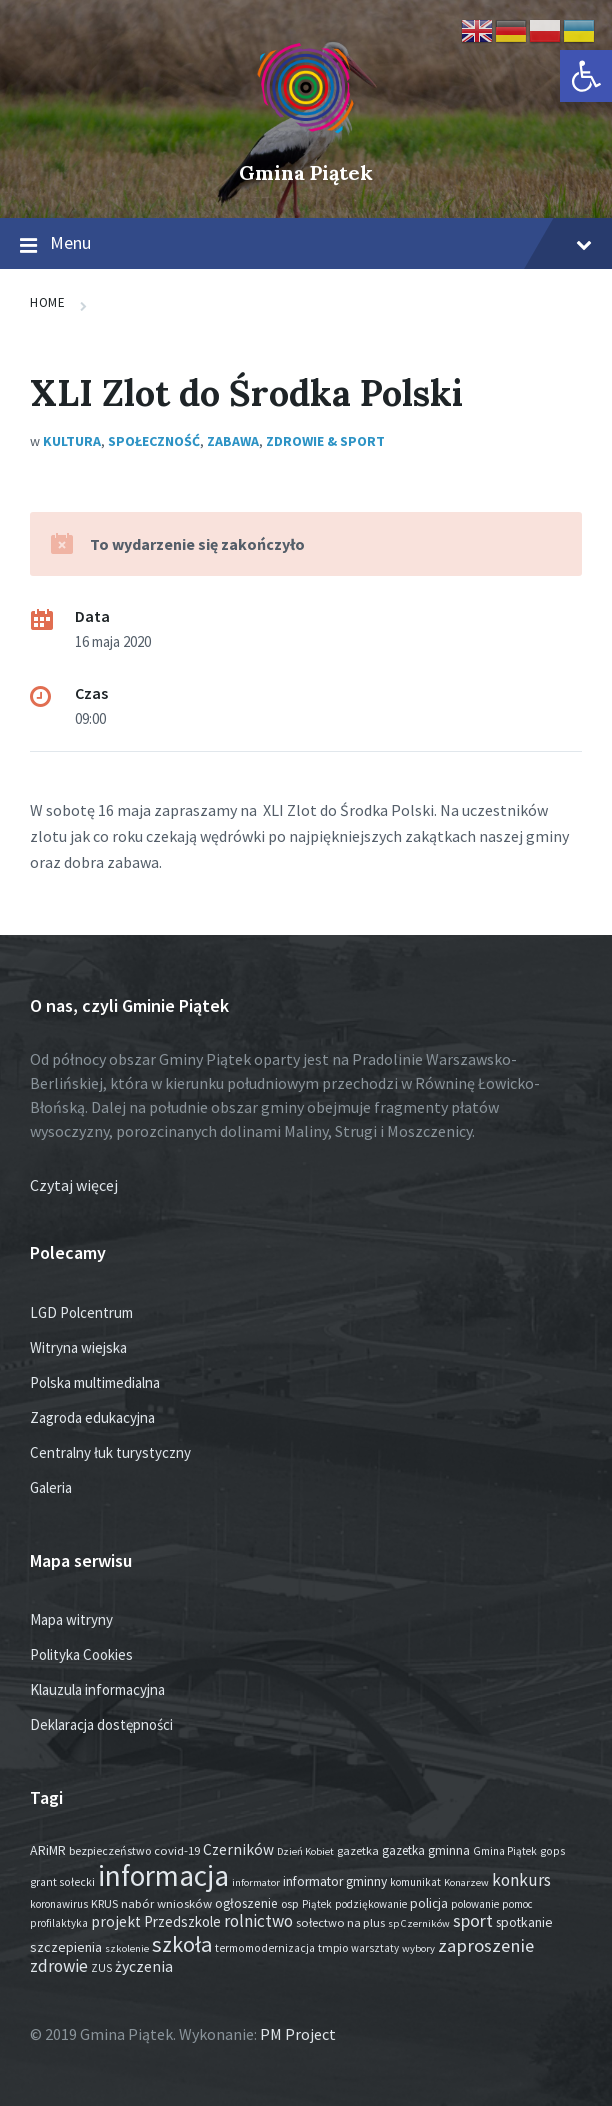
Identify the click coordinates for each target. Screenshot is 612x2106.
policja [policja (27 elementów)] (429, 1903)
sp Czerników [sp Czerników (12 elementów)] (419, 1923)
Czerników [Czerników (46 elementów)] (238, 1849)
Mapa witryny (71, 1619)
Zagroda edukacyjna (92, 1417)
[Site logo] (306, 139)
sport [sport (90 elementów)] (473, 1920)
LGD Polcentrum (81, 1312)
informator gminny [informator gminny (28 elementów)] (335, 1881)
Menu (306, 244)
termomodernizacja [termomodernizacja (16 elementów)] (265, 1948)
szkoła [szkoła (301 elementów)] (182, 1944)
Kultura (72, 441)
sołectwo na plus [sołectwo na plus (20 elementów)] (340, 1922)
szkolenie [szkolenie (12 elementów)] (127, 1948)
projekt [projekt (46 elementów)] (116, 1921)
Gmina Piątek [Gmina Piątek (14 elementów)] (505, 1851)
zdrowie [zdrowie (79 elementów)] (59, 1966)
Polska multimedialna (95, 1382)
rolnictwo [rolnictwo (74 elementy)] (258, 1921)
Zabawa (233, 441)
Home (47, 302)
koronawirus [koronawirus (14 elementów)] (59, 1904)
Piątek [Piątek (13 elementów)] (317, 1904)
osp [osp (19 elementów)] (290, 1903)
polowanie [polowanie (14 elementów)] (475, 1904)
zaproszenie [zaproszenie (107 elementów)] (486, 1945)
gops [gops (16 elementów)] (552, 1851)
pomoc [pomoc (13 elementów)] (517, 1904)
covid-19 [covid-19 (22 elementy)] (177, 1850)
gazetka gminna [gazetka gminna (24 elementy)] (426, 1850)
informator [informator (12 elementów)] (256, 1882)
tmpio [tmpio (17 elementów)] (333, 1947)
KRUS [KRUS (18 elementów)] (104, 1903)
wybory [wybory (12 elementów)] (418, 1948)
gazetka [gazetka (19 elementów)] (358, 1850)
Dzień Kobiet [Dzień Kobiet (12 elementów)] (305, 1851)
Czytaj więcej (74, 1185)
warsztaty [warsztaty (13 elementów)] (375, 1948)
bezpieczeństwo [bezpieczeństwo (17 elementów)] (110, 1850)
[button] (586, 76)
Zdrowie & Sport (325, 441)
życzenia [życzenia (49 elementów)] (144, 1966)
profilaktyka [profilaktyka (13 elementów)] (59, 1923)
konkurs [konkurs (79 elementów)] (521, 1880)
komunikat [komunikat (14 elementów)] (415, 1882)
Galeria (51, 1487)
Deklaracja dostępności (101, 1724)
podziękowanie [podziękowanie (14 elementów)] (371, 1904)
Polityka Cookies (81, 1654)
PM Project (298, 2034)
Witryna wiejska (78, 1347)
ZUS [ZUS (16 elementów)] (101, 1968)
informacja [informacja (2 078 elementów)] (163, 1875)
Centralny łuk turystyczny (110, 1452)
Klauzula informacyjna (97, 1689)
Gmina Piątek (306, 172)
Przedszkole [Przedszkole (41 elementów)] (182, 1921)
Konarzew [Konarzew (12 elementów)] (466, 1882)
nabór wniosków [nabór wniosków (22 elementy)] (166, 1903)
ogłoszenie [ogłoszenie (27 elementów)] (246, 1903)
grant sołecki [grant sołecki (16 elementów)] (62, 1882)
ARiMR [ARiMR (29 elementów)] (48, 1850)
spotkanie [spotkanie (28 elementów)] (524, 1922)
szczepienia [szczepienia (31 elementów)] (66, 1947)
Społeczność (154, 441)
